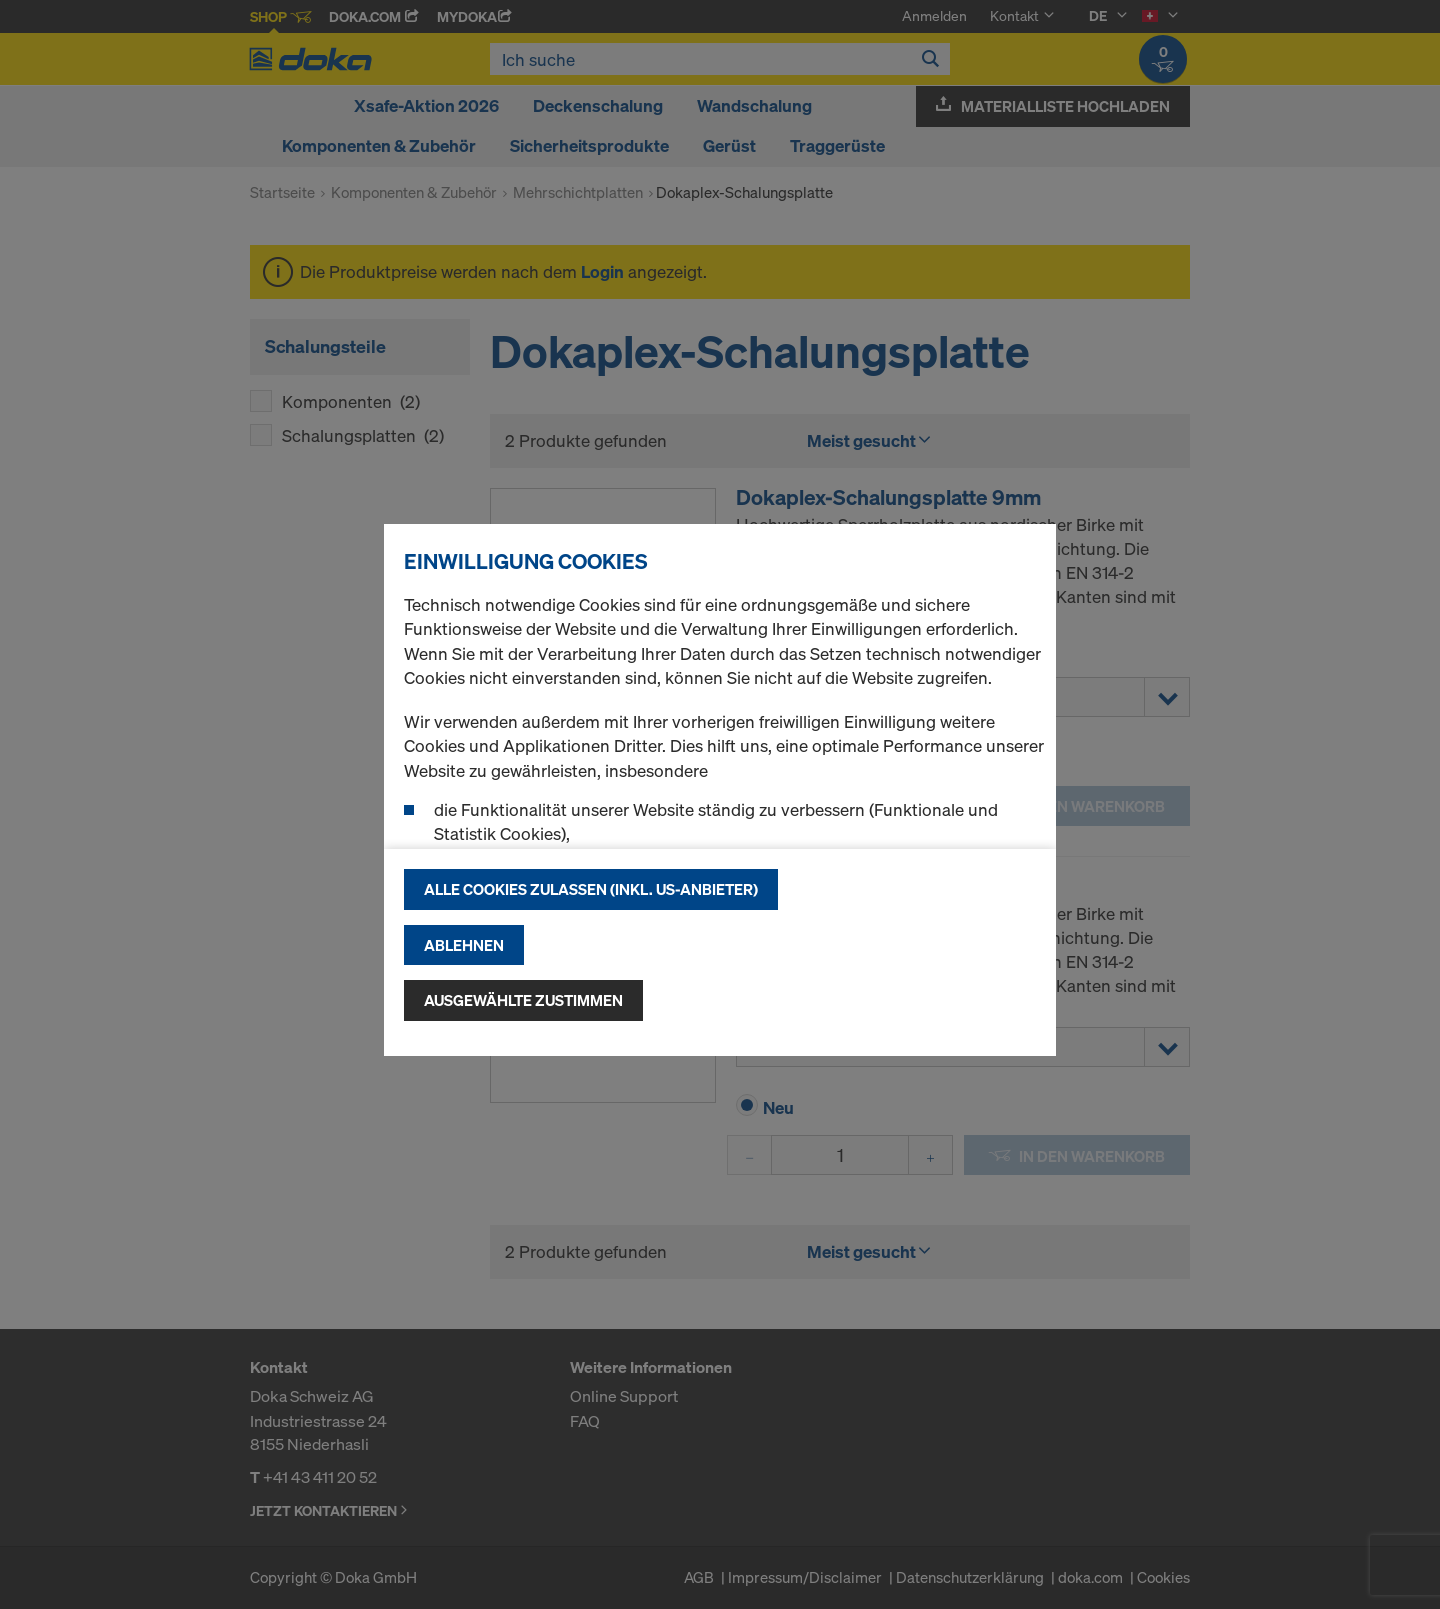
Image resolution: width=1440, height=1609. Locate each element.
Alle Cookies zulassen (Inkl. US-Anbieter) (591, 889)
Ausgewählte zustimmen (523, 1000)
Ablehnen (464, 945)
